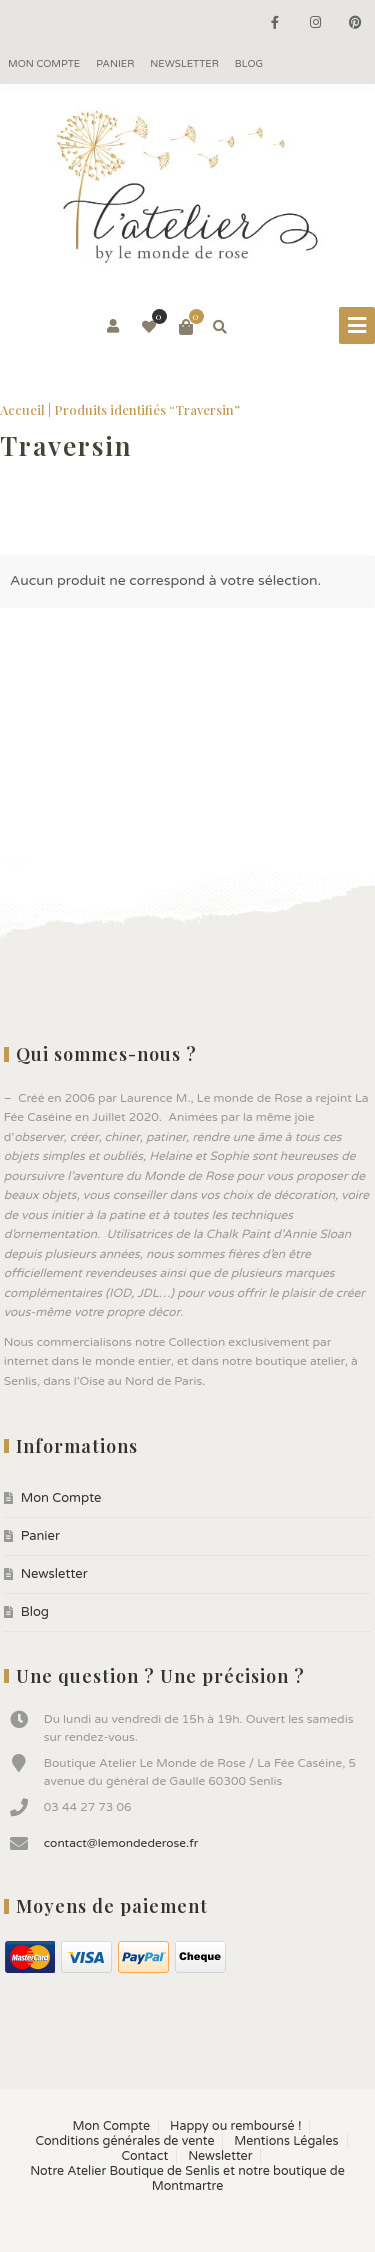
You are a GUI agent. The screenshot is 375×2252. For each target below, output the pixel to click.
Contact (145, 2156)
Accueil (22, 409)
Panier (115, 64)
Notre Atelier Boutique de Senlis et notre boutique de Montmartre (187, 2179)
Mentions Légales (286, 2141)
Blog (249, 64)
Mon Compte (44, 64)
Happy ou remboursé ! (235, 2126)
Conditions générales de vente (124, 2141)
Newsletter (184, 64)
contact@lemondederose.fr (121, 1843)
